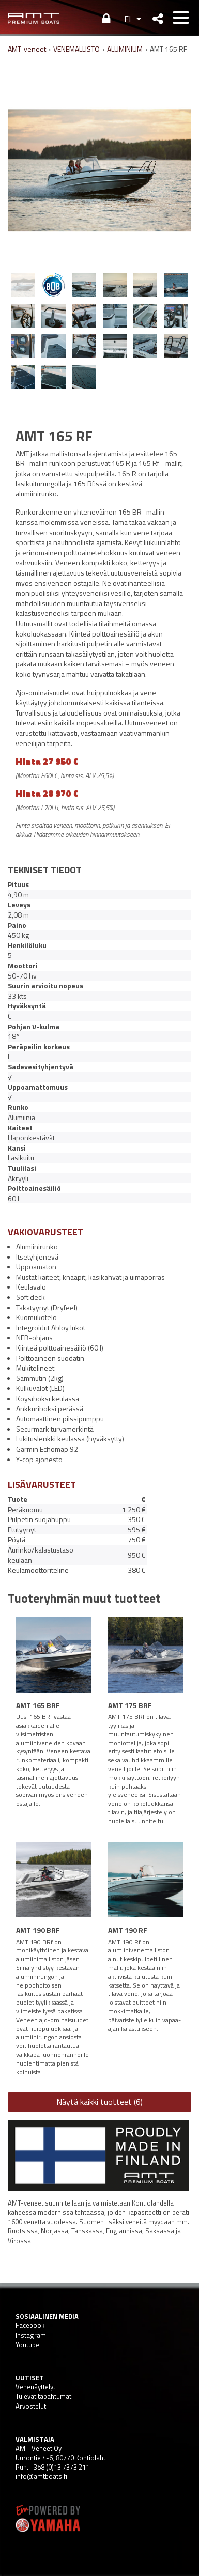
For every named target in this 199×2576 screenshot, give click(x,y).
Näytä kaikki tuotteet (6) (99, 2102)
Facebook (30, 2325)
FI (127, 18)
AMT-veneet (27, 48)
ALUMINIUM (125, 48)
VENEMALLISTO (76, 48)
